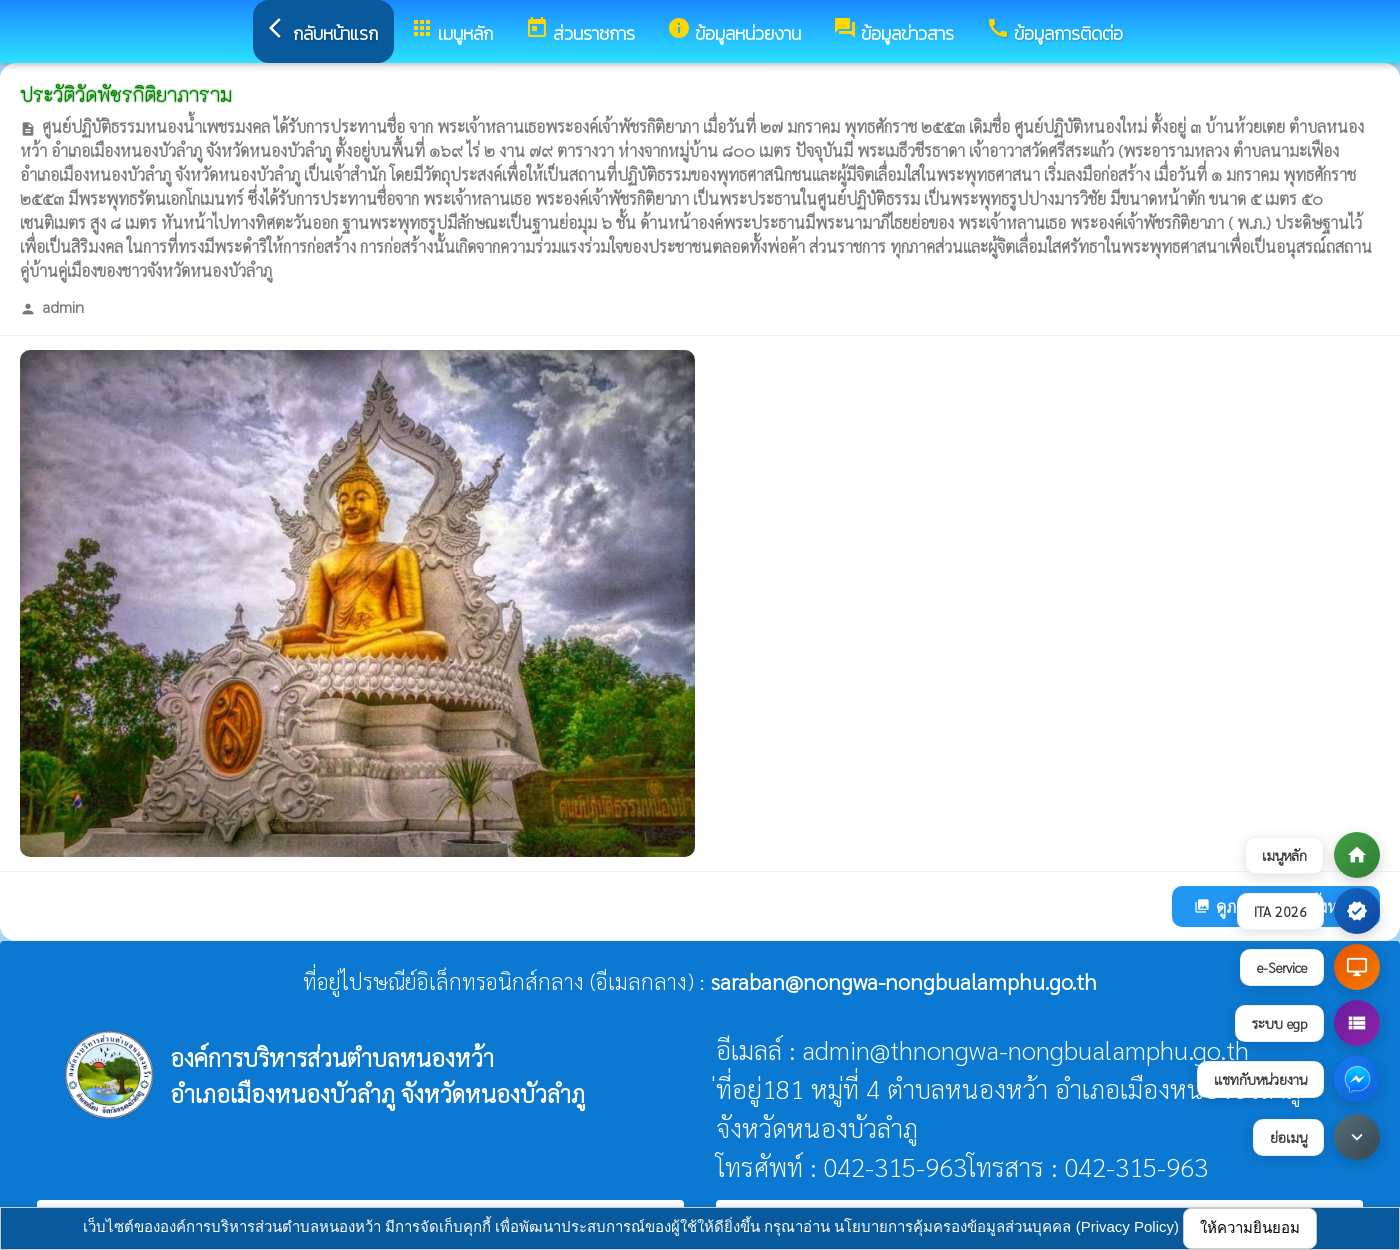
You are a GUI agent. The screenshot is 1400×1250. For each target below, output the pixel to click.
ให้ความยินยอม (1250, 1227)
